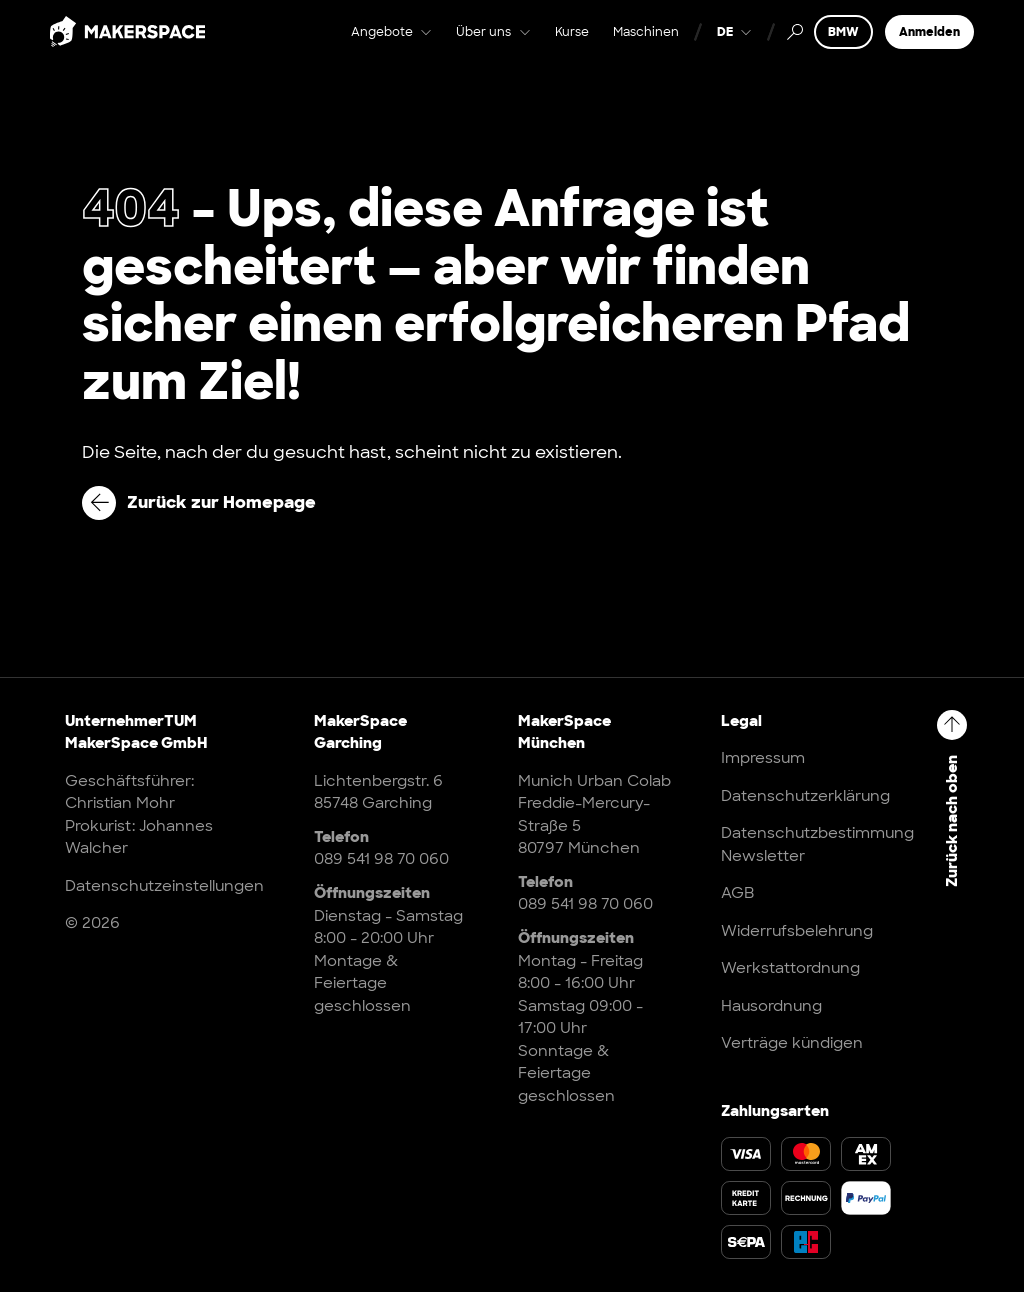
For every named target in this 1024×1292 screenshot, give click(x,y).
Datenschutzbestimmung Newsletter (817, 844)
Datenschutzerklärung (805, 796)
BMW (843, 47)
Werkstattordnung (790, 968)
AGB (737, 893)
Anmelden (929, 47)
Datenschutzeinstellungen (164, 886)
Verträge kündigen (792, 1043)
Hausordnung (771, 1006)
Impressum (763, 758)
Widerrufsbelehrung (797, 931)
